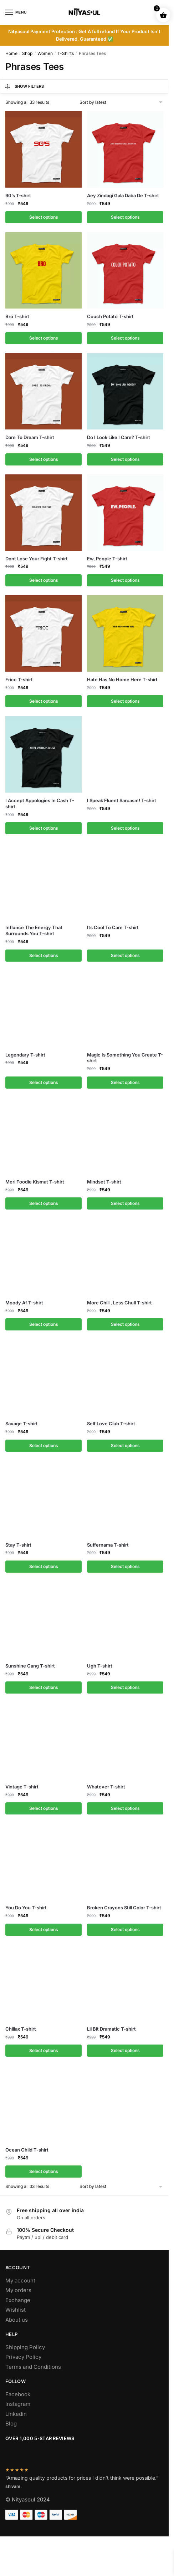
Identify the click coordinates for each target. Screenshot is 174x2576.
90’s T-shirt (18, 195)
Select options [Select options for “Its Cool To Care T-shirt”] (125, 955)
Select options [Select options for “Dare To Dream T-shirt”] (43, 459)
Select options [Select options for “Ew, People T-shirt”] (125, 580)
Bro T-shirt (17, 316)
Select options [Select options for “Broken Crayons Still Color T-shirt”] (125, 1929)
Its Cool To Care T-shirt (113, 927)
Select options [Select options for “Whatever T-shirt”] (125, 1808)
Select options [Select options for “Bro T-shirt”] (43, 338)
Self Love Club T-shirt (111, 1423)
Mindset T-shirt (104, 1182)
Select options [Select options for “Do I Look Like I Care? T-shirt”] (125, 459)
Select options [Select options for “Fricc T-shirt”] (43, 701)
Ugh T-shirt (99, 1666)
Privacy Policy (23, 2356)
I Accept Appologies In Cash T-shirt (39, 803)
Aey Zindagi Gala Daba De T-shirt (123, 195)
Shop (27, 53)
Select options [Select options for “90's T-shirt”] (43, 217)
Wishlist (15, 2309)
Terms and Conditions (33, 2366)
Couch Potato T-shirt (110, 316)
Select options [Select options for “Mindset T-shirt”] (125, 1203)
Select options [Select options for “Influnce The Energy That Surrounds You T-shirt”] (43, 955)
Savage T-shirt (21, 1423)
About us (16, 2319)
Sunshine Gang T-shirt (30, 1666)
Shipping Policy (25, 2347)
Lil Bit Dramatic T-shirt (111, 2029)
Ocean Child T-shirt (26, 2150)
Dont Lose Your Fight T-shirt (36, 558)
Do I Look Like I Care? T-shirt (118, 437)
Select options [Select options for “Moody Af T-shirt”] (43, 1324)
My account (20, 2280)
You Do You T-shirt (26, 1907)
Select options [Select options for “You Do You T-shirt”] (43, 1929)
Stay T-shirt (18, 1545)
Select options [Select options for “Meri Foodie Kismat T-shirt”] (43, 1203)
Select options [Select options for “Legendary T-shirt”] (43, 1082)
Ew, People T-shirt (107, 558)
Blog (11, 2423)
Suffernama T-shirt (108, 1545)
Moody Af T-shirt (24, 1302)
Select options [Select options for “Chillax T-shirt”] (43, 2050)
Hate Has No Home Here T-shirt (122, 679)
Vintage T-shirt (22, 1787)
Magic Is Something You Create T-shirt (125, 1058)
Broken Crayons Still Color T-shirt (124, 1907)
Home (11, 53)
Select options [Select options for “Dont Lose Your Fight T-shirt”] (43, 580)
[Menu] (16, 12)
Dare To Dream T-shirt (29, 437)
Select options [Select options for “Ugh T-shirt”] (125, 1687)
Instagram (17, 2404)
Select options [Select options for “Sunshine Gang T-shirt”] (43, 1687)
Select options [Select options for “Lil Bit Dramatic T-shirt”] (125, 2050)
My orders (18, 2290)
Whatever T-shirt (106, 1787)
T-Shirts (65, 53)
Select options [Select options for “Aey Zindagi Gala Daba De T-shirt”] (125, 217)
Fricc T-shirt (19, 679)
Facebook (17, 2394)
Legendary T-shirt (25, 1055)
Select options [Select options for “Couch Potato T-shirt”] (125, 338)
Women (45, 53)
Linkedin (16, 2413)
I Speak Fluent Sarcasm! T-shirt (121, 800)
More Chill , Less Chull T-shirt (119, 1302)
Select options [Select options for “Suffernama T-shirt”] (125, 1566)
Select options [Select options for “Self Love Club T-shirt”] (125, 1445)
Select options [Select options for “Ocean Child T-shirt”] (43, 2171)
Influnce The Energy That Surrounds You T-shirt (33, 930)
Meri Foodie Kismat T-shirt (34, 1182)
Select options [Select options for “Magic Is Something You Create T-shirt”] (125, 1082)
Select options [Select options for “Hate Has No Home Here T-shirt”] (125, 701)
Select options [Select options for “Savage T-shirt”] (43, 1445)
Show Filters (24, 86)
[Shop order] (122, 102)
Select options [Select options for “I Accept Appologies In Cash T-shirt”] (43, 828)
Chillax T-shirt (20, 2029)
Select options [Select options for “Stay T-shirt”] (43, 1566)
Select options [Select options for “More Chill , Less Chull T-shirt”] (125, 1324)
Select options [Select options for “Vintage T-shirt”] (43, 1808)
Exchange (17, 2300)
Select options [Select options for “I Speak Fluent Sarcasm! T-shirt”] (125, 828)
